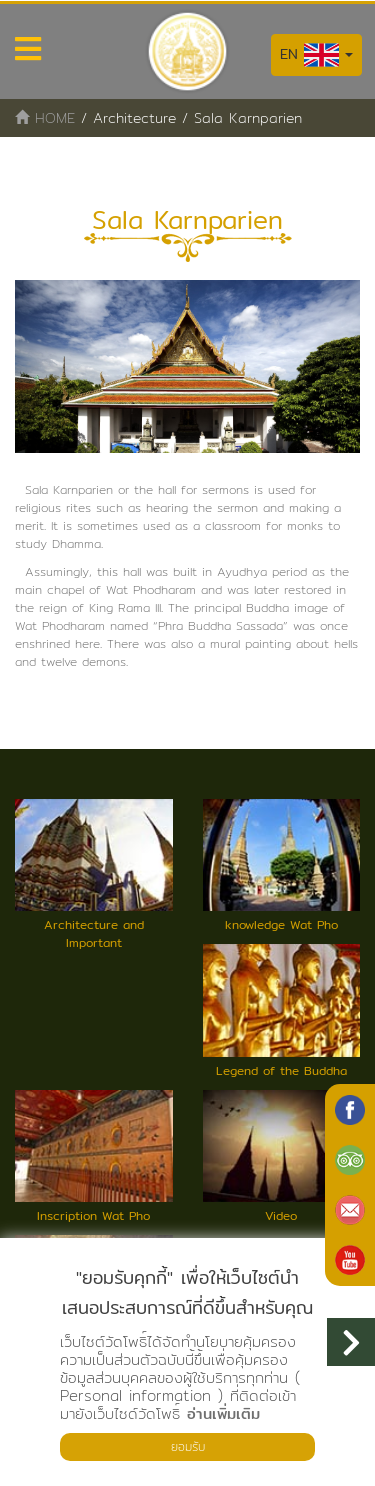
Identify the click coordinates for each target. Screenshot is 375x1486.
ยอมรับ (188, 1446)
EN (316, 55)
